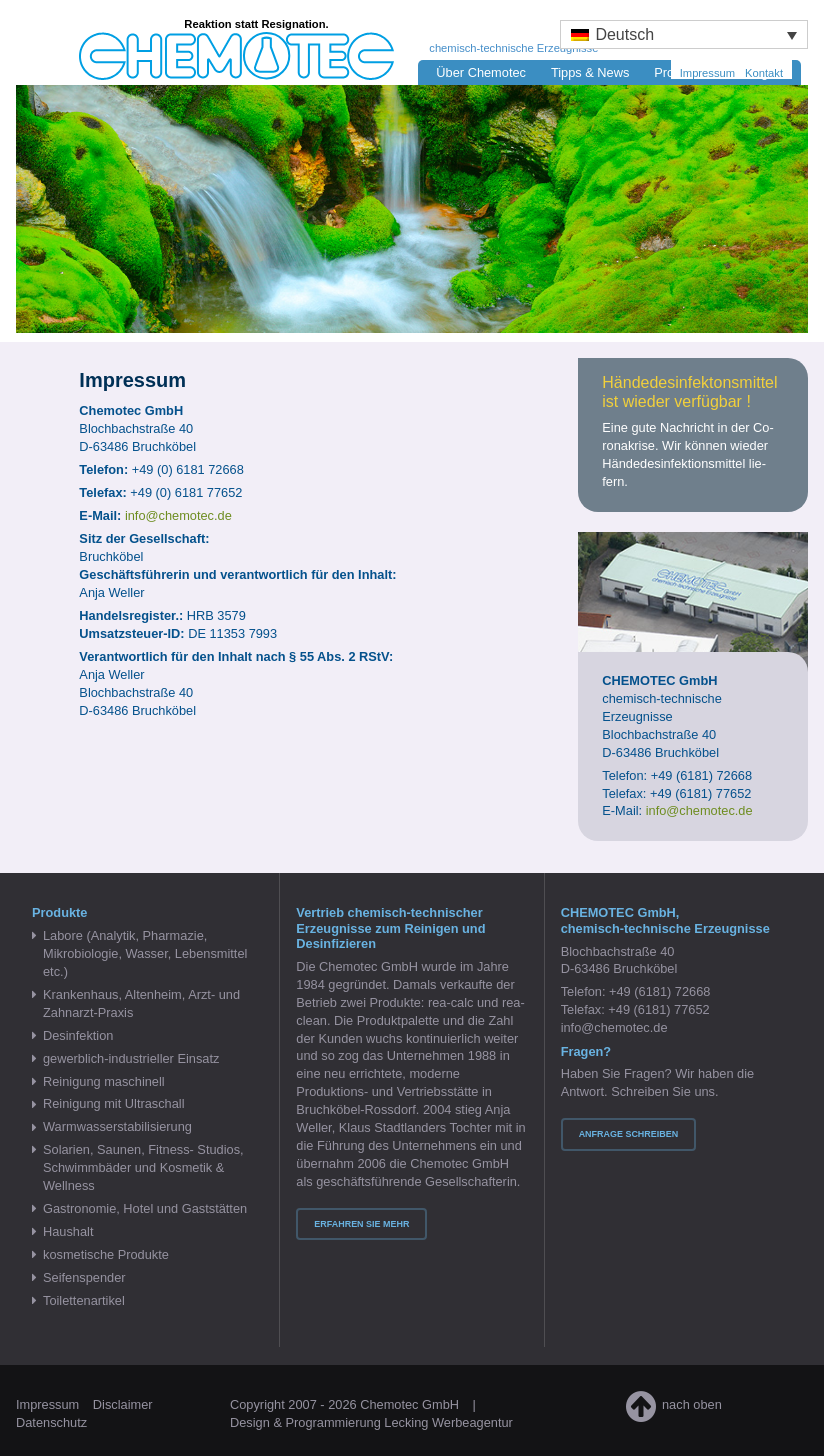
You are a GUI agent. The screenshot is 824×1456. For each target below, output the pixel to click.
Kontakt (764, 73)
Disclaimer (123, 1404)
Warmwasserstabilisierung (117, 1126)
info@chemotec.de (699, 810)
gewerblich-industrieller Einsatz (131, 1058)
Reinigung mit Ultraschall (114, 1103)
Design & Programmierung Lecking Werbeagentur (371, 1422)
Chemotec (203, 41)
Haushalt (68, 1231)
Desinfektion (78, 1035)
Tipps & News (590, 72)
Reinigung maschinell (104, 1081)
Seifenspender (84, 1277)
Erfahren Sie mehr (361, 1224)
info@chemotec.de (614, 1027)
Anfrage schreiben (629, 1134)
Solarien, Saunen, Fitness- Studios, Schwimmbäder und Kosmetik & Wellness (143, 1167)
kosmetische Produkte (106, 1254)
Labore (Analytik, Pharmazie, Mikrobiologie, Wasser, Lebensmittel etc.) (145, 953)
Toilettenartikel (84, 1300)
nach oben (674, 1404)
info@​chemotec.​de (178, 515)
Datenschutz (51, 1422)
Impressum (707, 73)
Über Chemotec (481, 72)
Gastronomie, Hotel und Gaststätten (145, 1208)
